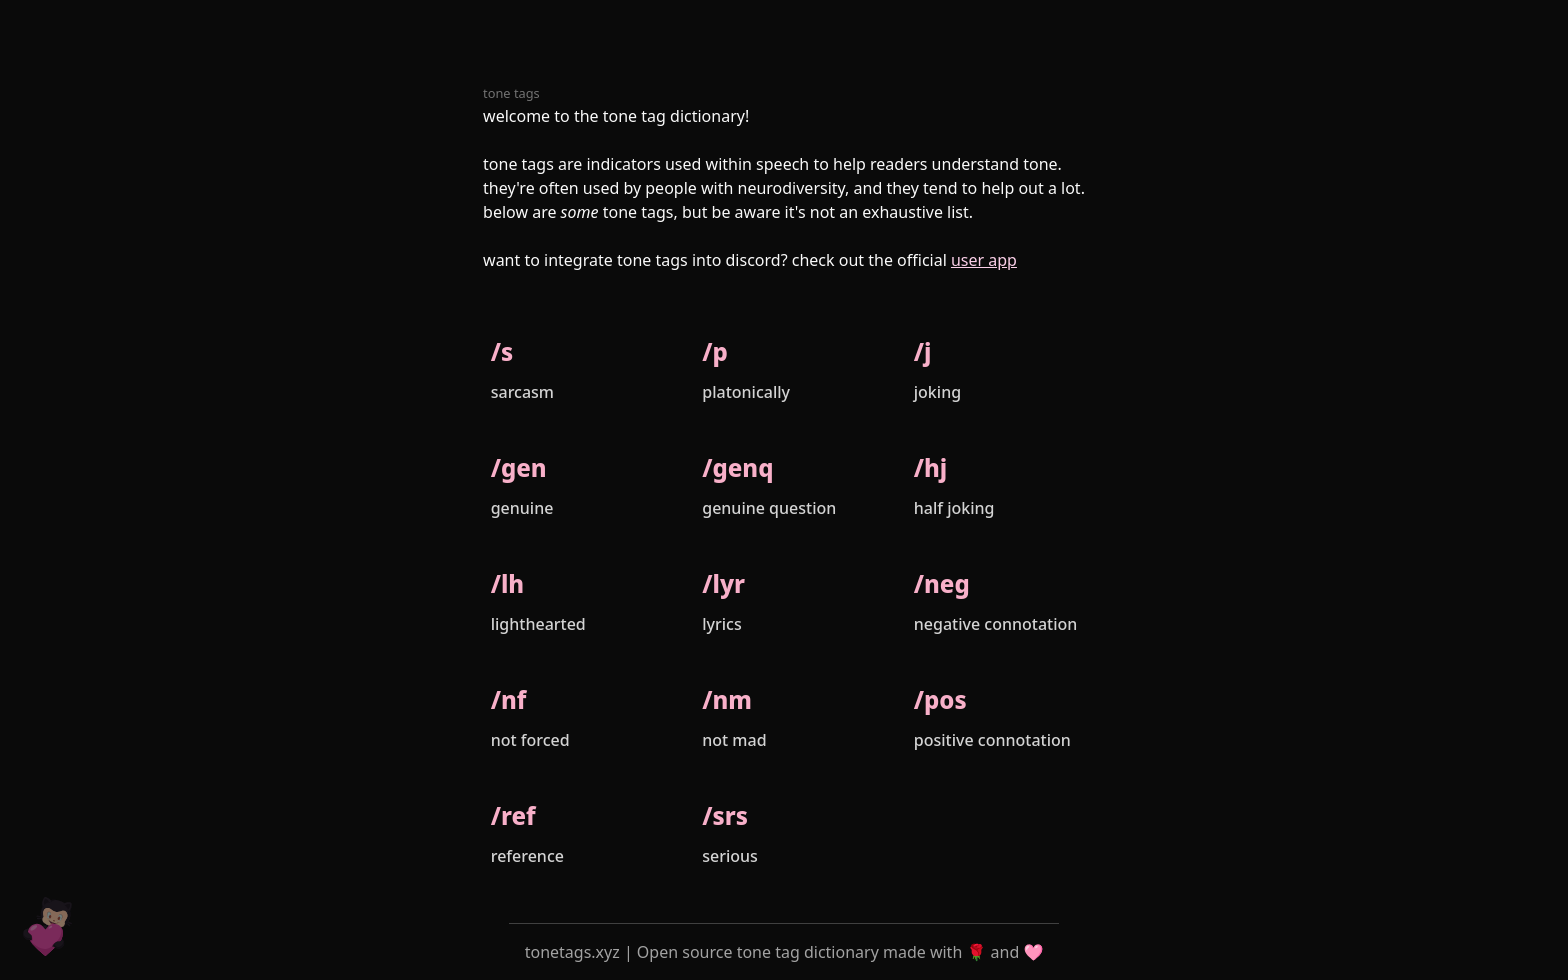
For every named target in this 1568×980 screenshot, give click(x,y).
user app (984, 260)
